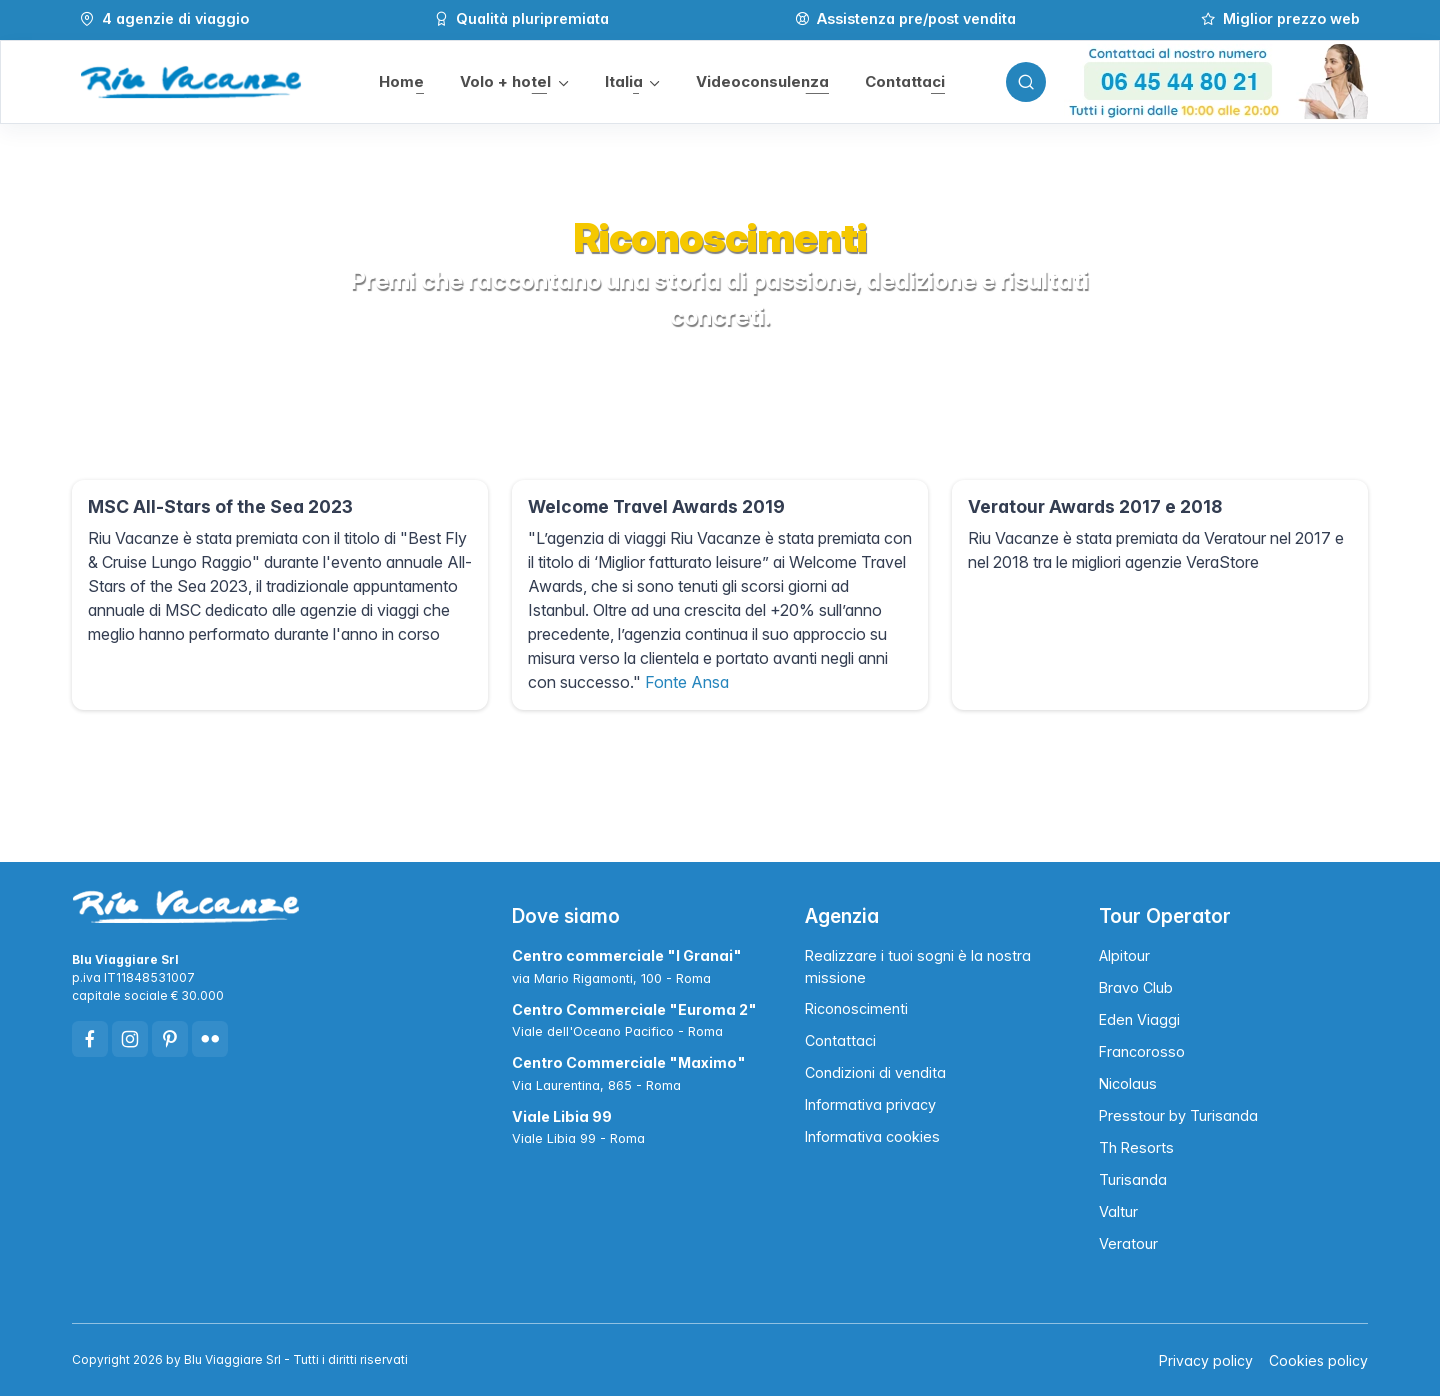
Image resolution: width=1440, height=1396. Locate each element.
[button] (513, 82)
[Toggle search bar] (1024, 82)
